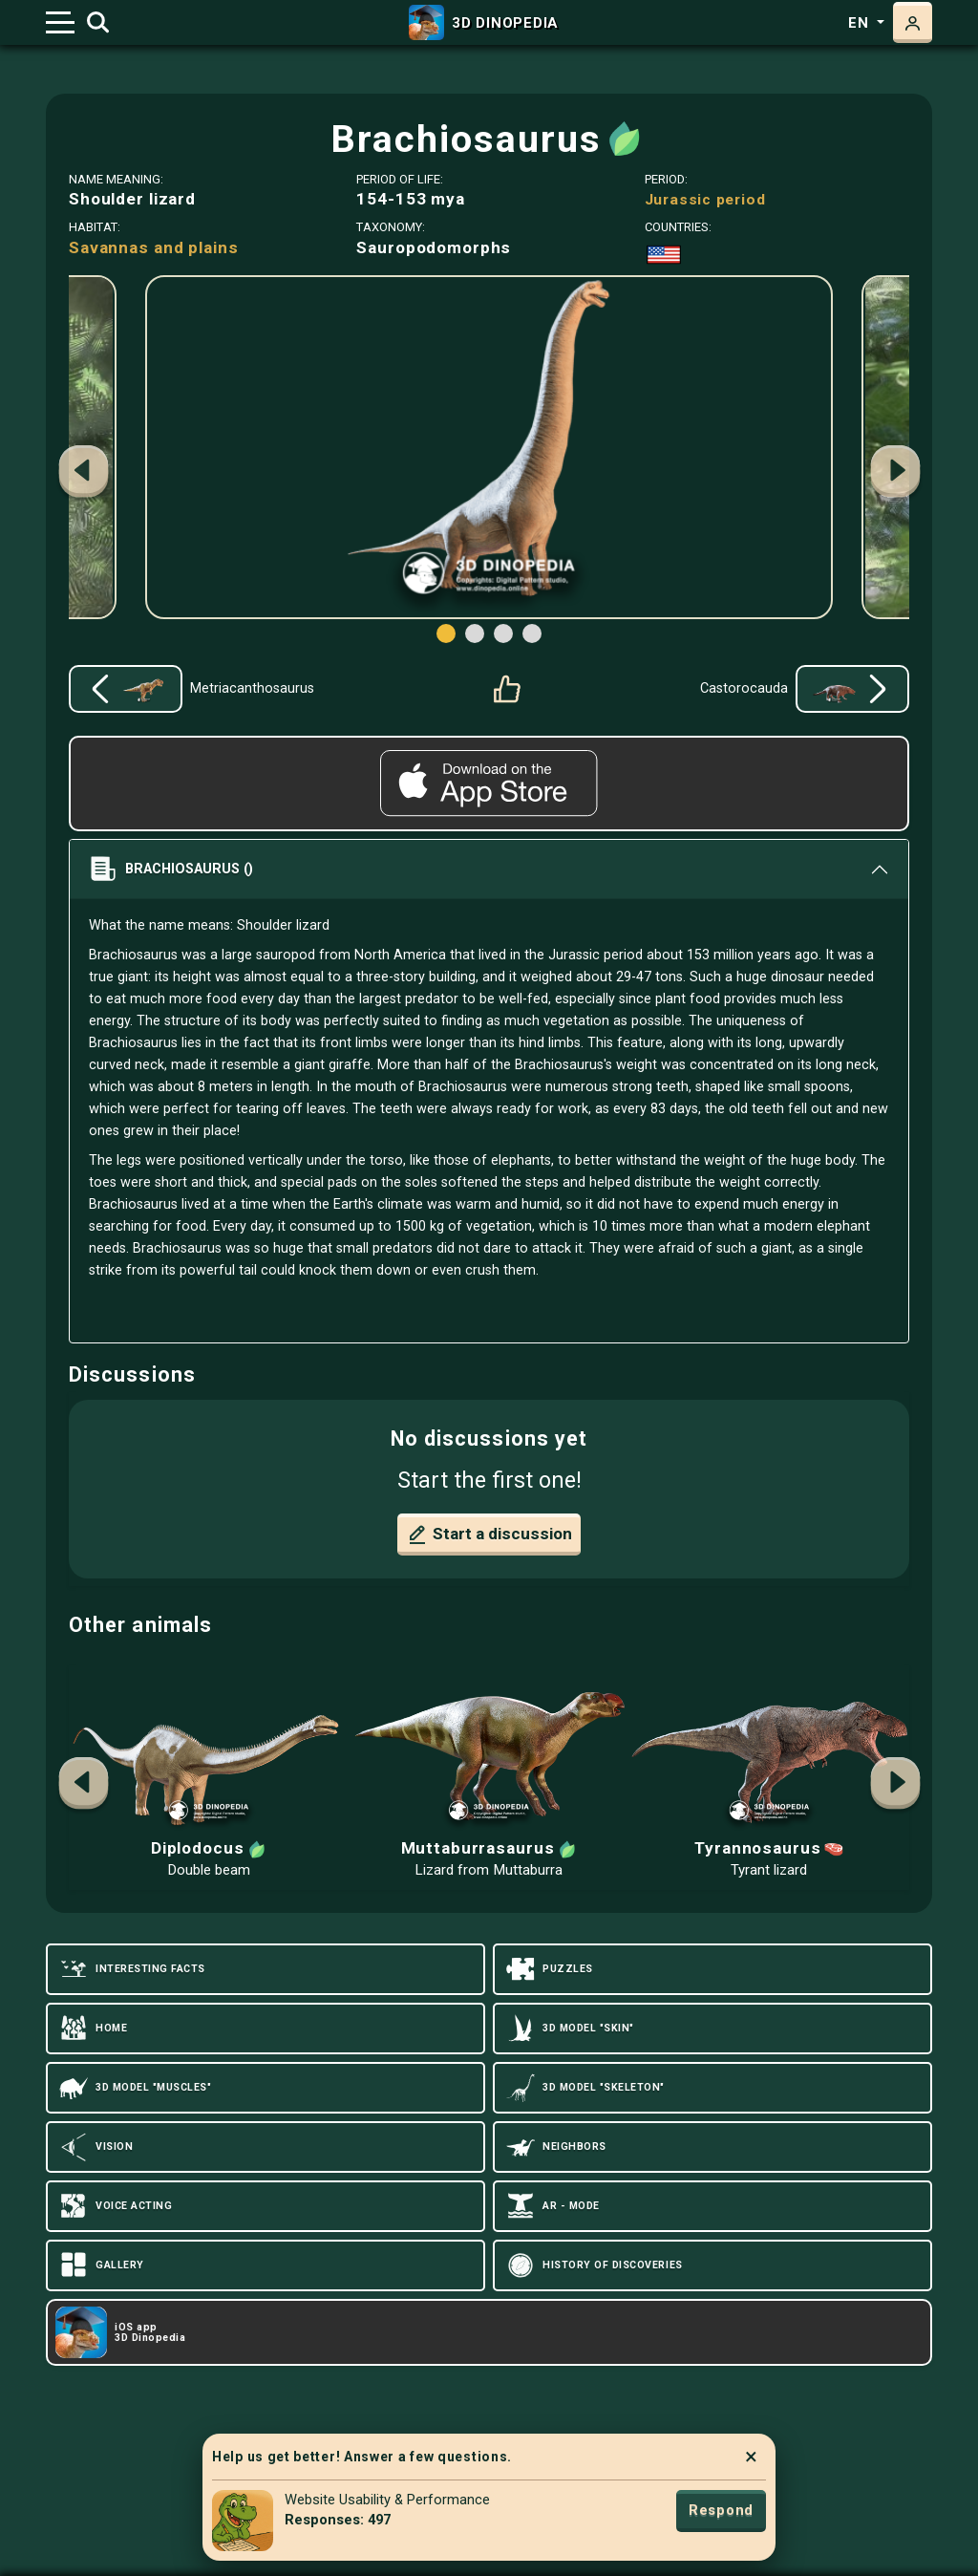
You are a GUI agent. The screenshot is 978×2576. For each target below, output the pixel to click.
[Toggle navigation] (60, 22)
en (860, 23)
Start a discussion (489, 1534)
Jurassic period (705, 199)
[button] (895, 474)
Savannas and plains (153, 247)
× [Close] (751, 2456)
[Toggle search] (97, 23)
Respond (721, 2510)
